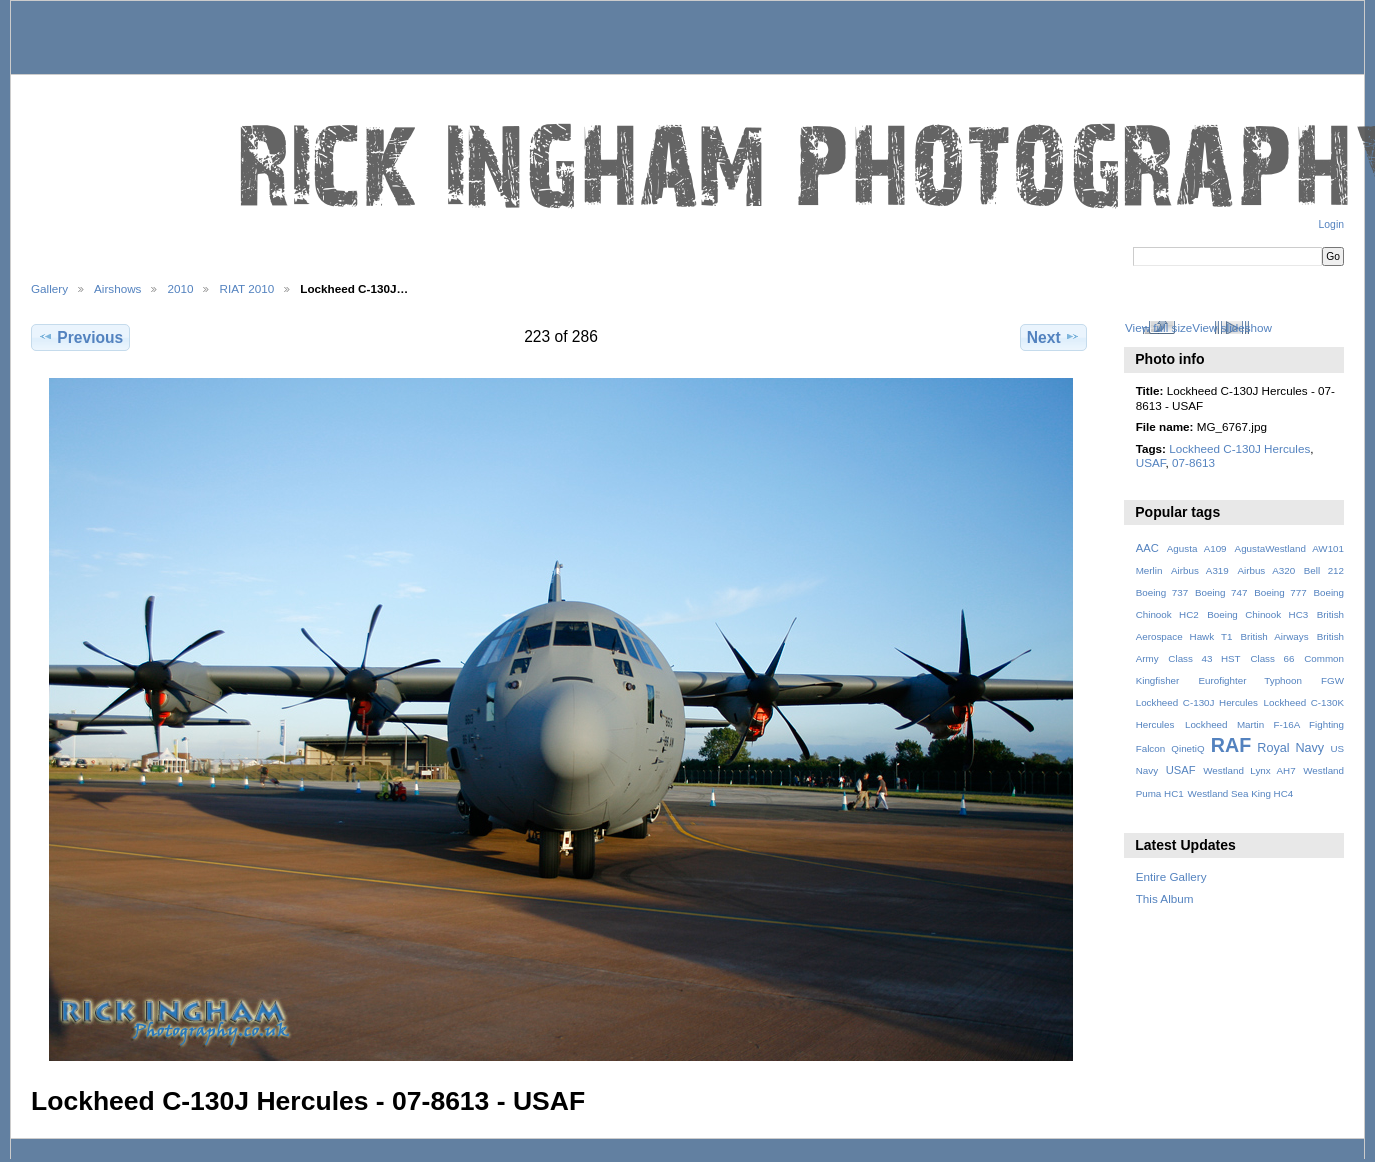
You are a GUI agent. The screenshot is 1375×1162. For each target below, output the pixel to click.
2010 (180, 288)
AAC (1147, 548)
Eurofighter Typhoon (1249, 680)
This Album (1165, 898)
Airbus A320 (1266, 570)
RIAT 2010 (246, 288)
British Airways (1275, 636)
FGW (1332, 680)
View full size (1158, 327)
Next (1053, 337)
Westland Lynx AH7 (1249, 770)
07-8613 (1193, 462)
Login (1331, 224)
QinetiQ (1187, 748)
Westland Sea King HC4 (1241, 793)
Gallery (49, 288)
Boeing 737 (1162, 592)
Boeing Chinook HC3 (1257, 614)
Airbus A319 (1200, 570)
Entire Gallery (1171, 876)
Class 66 (1272, 658)
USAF (1151, 462)
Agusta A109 (1197, 548)
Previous (80, 337)
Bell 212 (1324, 570)
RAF (1231, 745)
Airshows (117, 288)
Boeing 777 (1280, 592)
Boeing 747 (1221, 592)
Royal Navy (1290, 748)
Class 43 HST (1204, 658)
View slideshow (1232, 327)
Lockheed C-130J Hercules (1239, 448)
